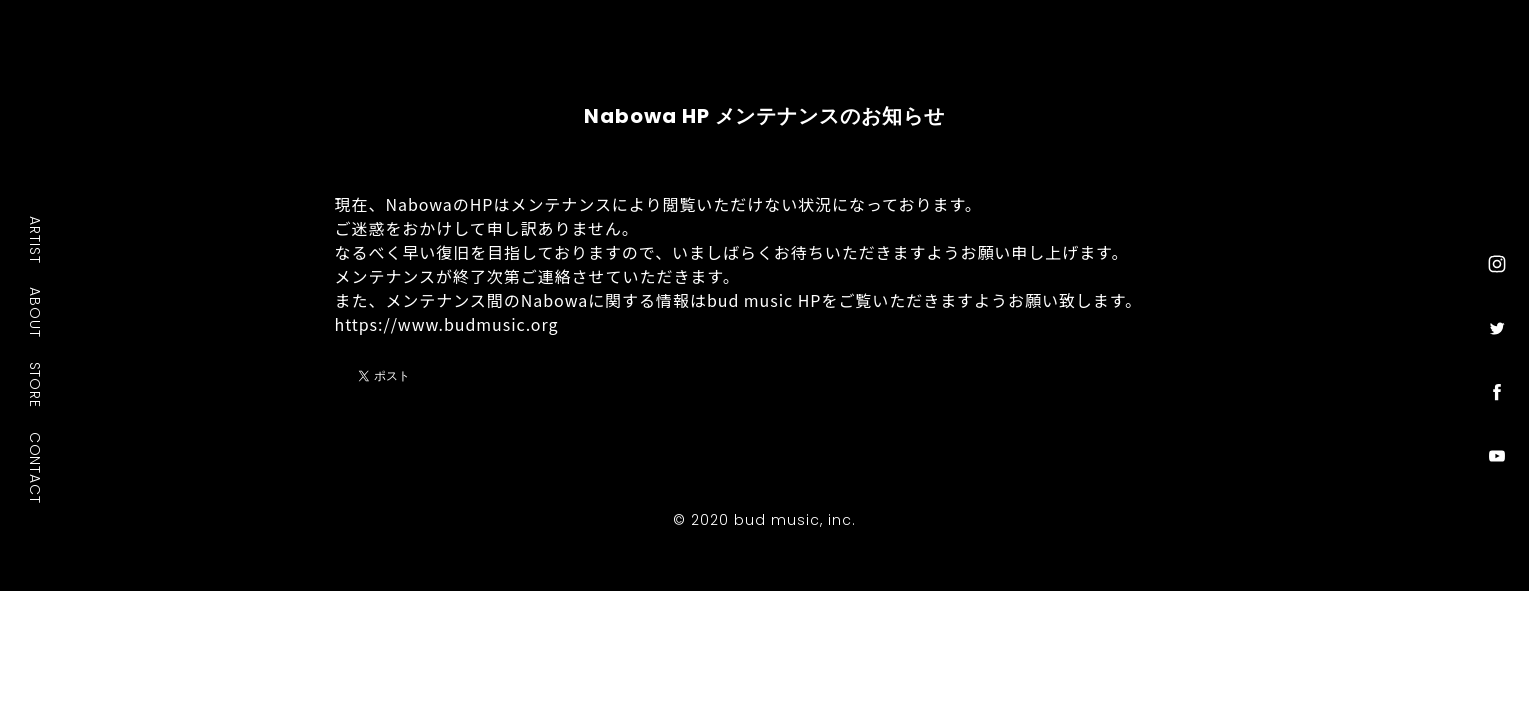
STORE (36, 385)
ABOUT (36, 312)
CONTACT (36, 468)
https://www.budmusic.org (447, 324)
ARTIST (36, 239)
